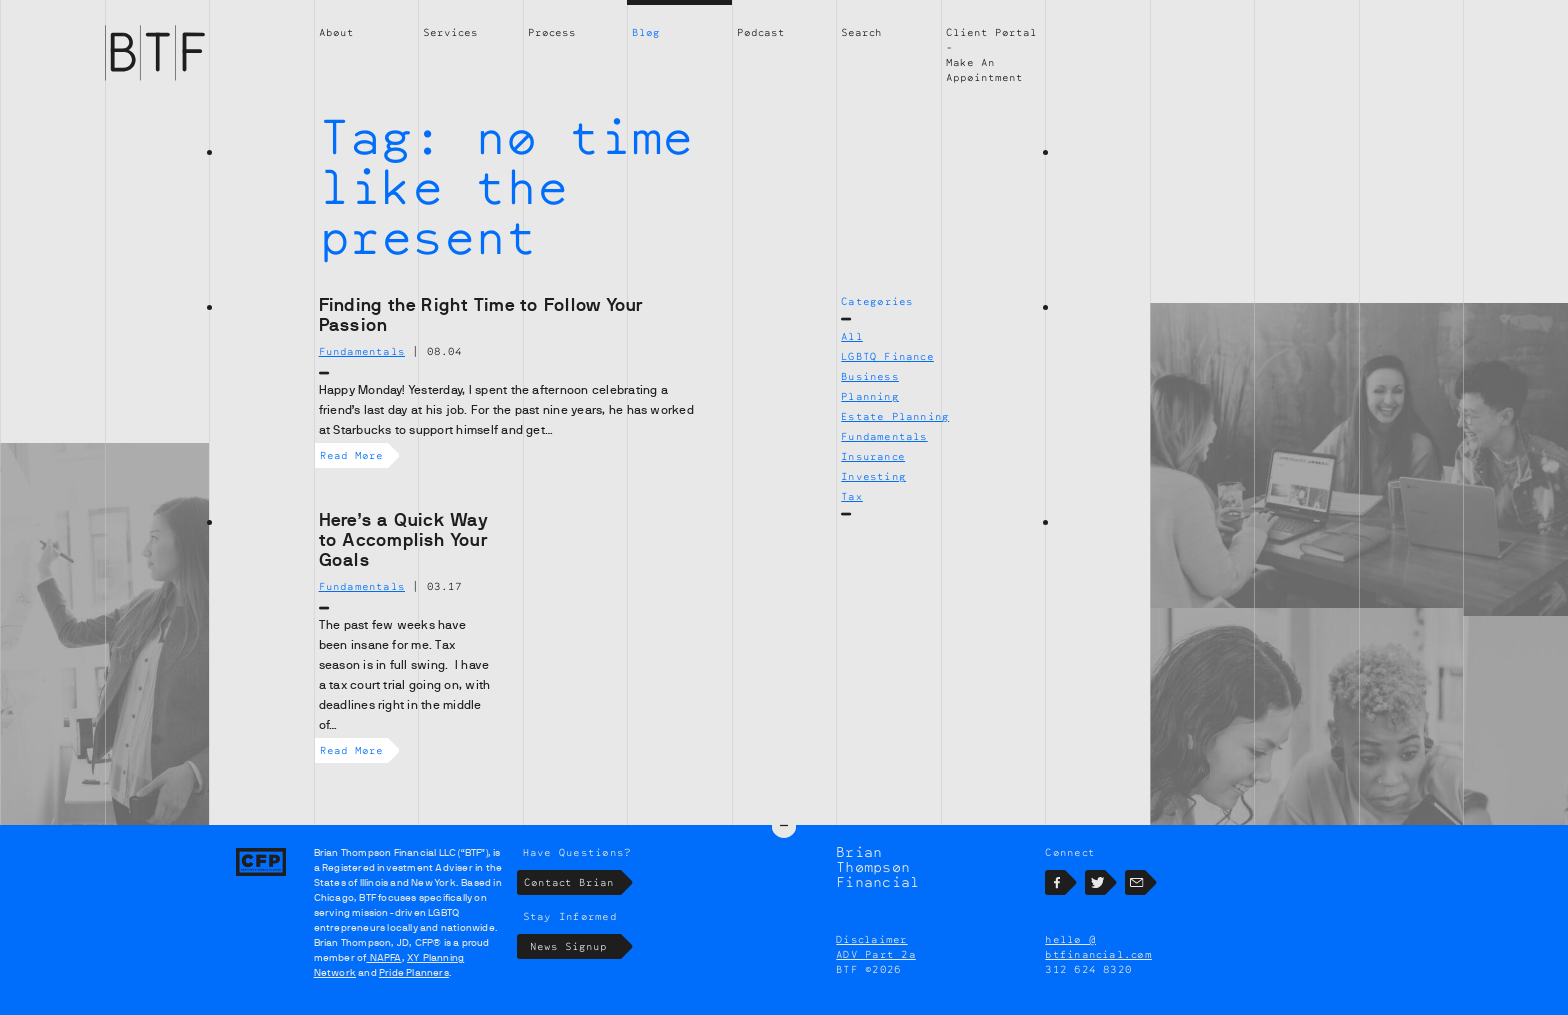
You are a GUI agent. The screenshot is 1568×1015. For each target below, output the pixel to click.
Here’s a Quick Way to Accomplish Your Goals (403, 540)
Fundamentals (884, 436)
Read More (354, 455)
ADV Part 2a (876, 954)
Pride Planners (414, 972)
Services (450, 32)
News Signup (575, 946)
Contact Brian (572, 882)
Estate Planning (895, 416)
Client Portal (991, 32)
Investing (873, 476)
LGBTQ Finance (887, 356)
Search (861, 32)
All (852, 336)
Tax (852, 496)
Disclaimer (871, 939)
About (336, 32)
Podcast (761, 32)
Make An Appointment (984, 69)
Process (552, 32)
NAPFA (383, 957)
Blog (646, 32)
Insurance (873, 456)
